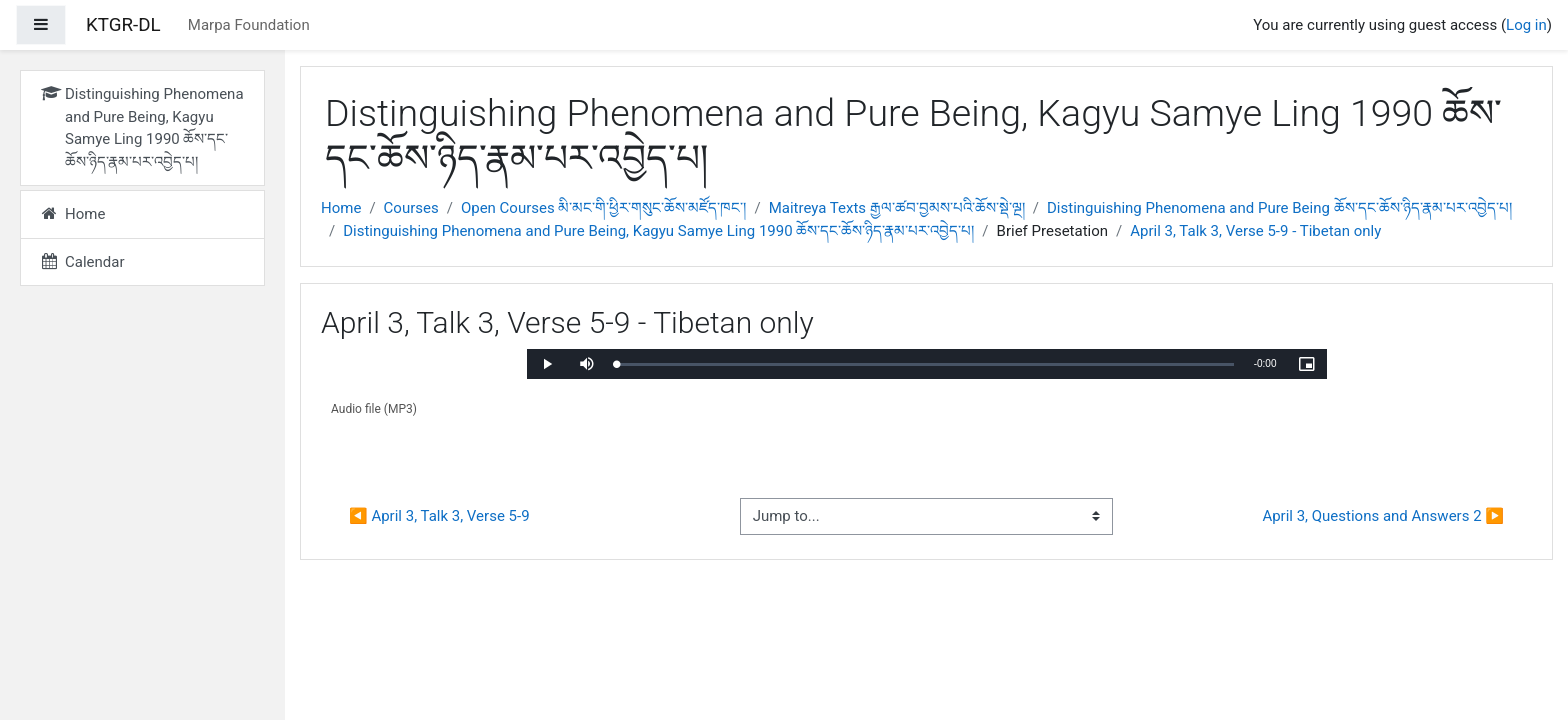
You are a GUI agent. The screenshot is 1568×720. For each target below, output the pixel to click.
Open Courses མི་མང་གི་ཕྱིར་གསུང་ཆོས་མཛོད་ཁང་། (604, 208)
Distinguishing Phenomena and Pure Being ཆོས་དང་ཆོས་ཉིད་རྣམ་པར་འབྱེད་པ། (1279, 208)
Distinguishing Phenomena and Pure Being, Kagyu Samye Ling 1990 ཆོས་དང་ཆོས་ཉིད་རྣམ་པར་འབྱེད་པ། (658, 231)
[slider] (925, 364)
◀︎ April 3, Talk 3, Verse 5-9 (439, 516)
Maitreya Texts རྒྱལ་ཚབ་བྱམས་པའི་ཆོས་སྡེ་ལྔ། (897, 208)
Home (341, 208)
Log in (1526, 25)
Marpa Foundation (249, 25)
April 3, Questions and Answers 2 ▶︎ (1383, 516)
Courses (411, 208)
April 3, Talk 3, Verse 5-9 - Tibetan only (1255, 231)
